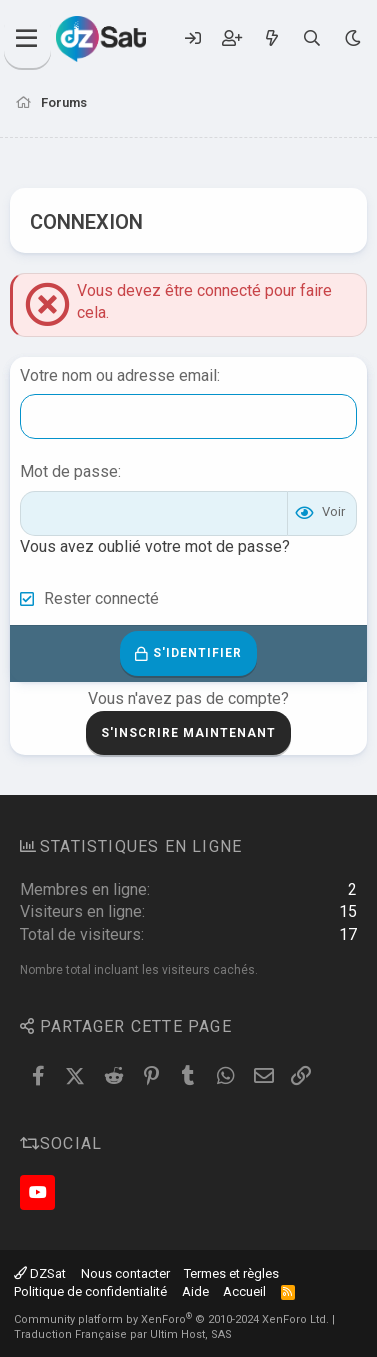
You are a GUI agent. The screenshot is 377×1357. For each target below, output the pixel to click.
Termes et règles (231, 1273)
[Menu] (27, 39)
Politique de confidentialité (90, 1291)
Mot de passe (69, 471)
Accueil (244, 1291)
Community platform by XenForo (171, 1319)
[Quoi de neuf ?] (271, 38)
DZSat (40, 1273)
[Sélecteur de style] (352, 38)
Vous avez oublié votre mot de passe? (155, 546)
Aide (195, 1291)
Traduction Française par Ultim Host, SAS (123, 1334)
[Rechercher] (312, 38)
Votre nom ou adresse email (118, 375)
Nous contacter (125, 1273)
